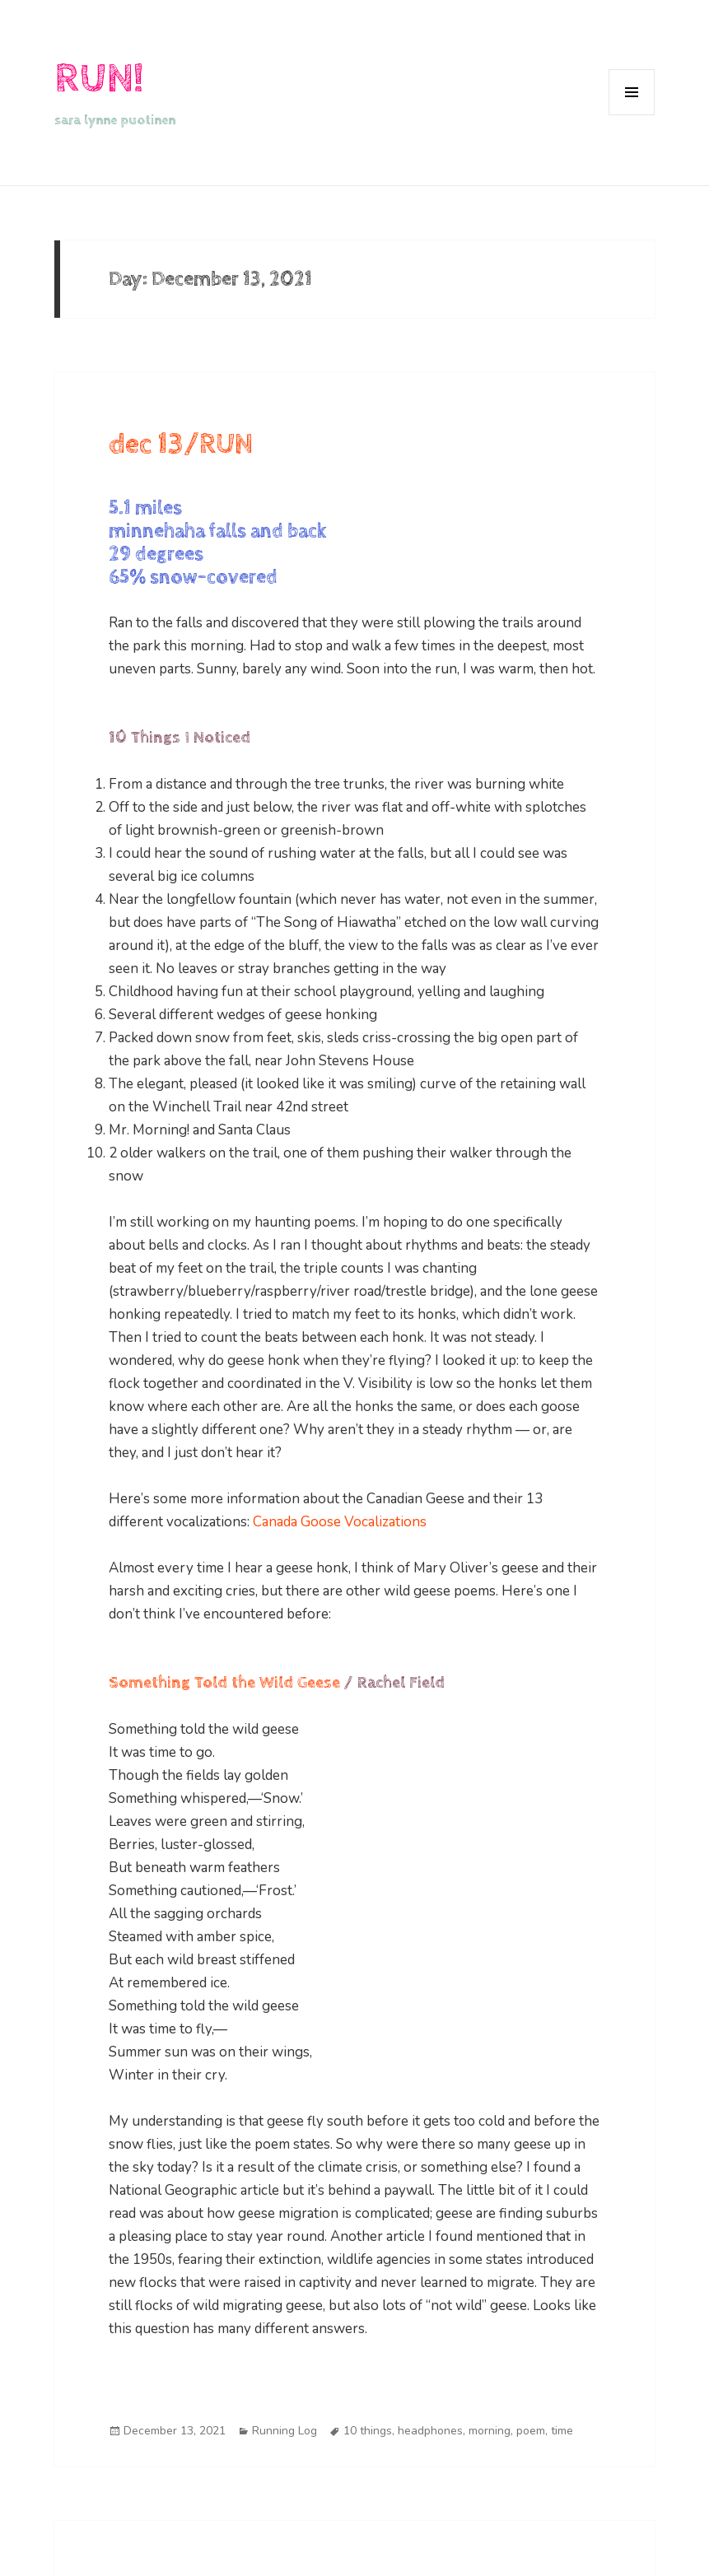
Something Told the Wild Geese (224, 1683)
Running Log (284, 2431)
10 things (367, 2431)
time (562, 2431)
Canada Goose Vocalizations (340, 1521)
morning (490, 2431)
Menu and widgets (632, 114)
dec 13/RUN (181, 444)
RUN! (98, 78)
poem (530, 2431)
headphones (430, 2431)
